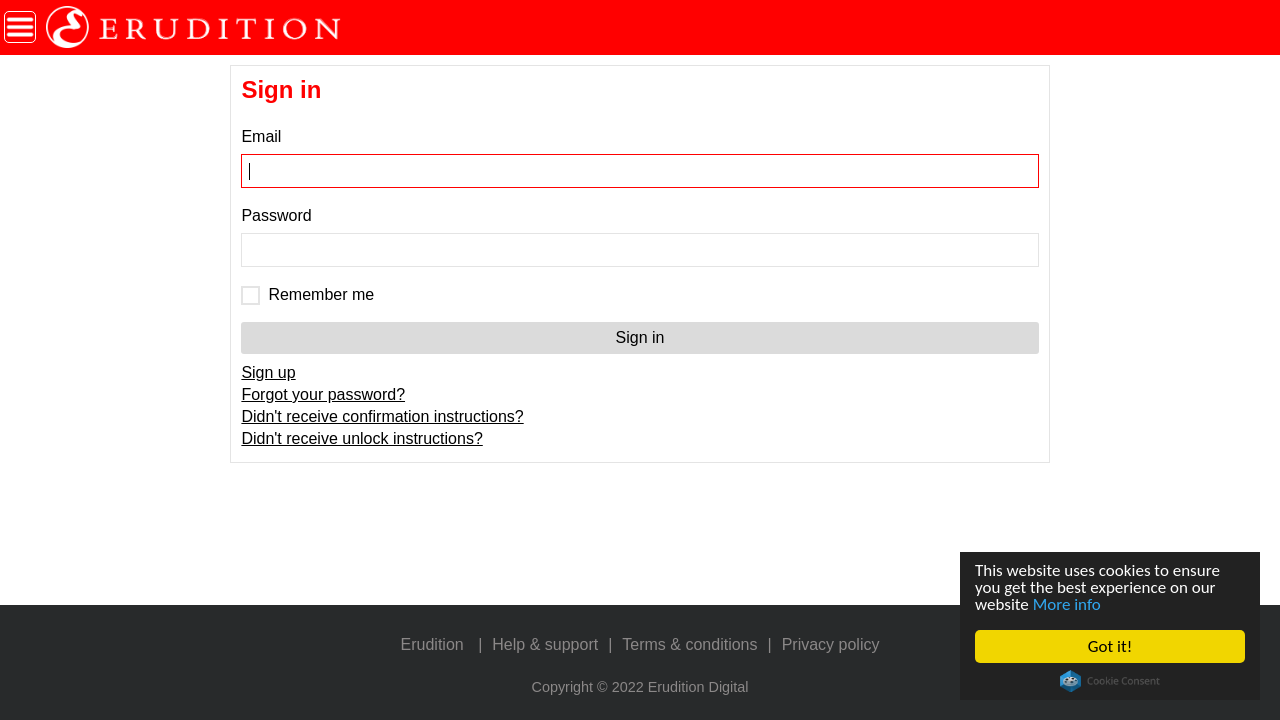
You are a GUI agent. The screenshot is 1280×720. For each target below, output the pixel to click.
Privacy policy (831, 644)
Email (261, 136)
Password (276, 215)
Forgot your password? (323, 394)
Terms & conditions (689, 644)
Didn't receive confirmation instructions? (382, 416)
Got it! (1110, 646)
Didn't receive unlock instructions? (361, 438)
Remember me (321, 294)
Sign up (268, 372)
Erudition (432, 644)
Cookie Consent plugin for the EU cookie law (1110, 681)
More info (1067, 604)
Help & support (545, 644)
